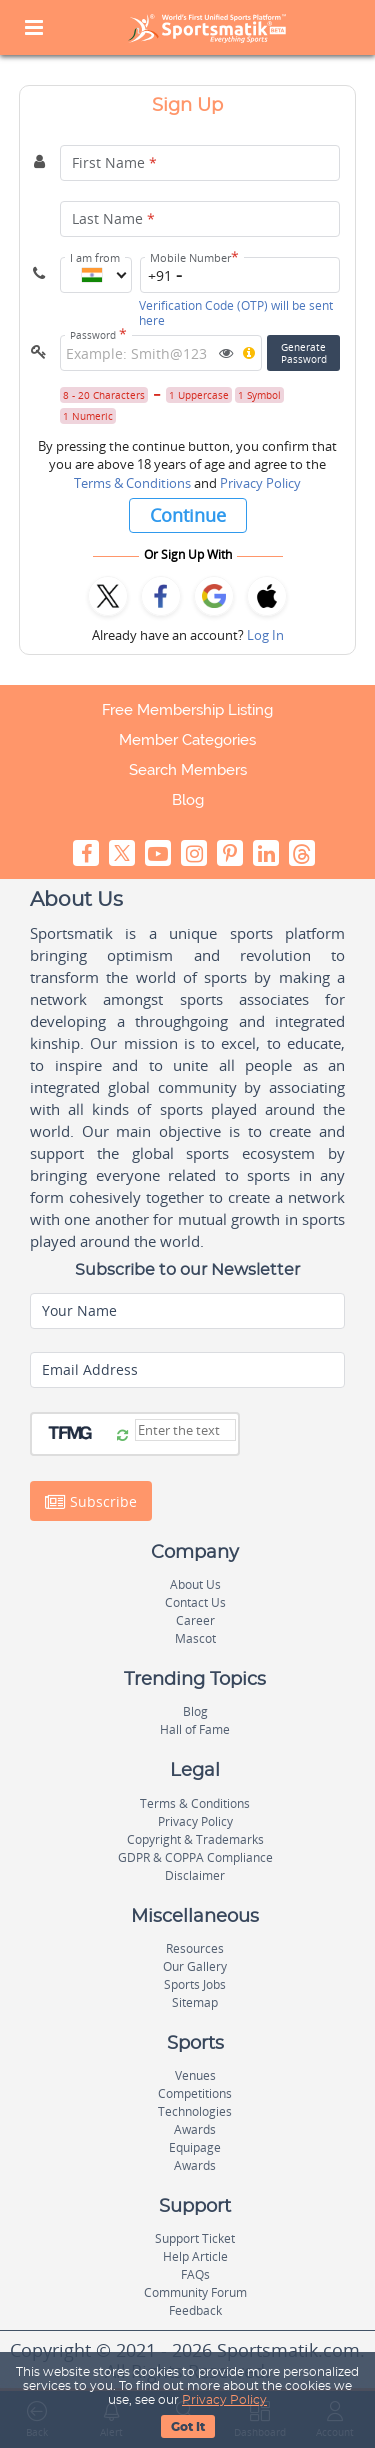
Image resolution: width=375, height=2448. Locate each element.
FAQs (195, 2274)
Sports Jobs (195, 1984)
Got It (188, 2427)
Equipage (195, 2147)
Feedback (195, 2310)
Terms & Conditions (132, 483)
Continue (188, 515)
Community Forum (195, 2292)
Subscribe (91, 1502)
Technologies (195, 2111)
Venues (195, 2075)
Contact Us (195, 1602)
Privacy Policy (260, 483)
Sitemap (195, 2002)
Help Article (195, 2256)
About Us (195, 1584)
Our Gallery (195, 1966)
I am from (95, 258)
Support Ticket (195, 2238)
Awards (195, 2129)
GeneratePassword (304, 353)
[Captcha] (185, 1430)
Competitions (195, 2093)
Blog (188, 800)
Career (195, 1620)
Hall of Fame (195, 1729)
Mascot (195, 1638)
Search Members (188, 770)
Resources (195, 1948)
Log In (265, 635)
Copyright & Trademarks (195, 1839)
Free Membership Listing (187, 710)
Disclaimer (195, 1875)
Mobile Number (194, 258)
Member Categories (187, 740)
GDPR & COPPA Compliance (195, 1857)
